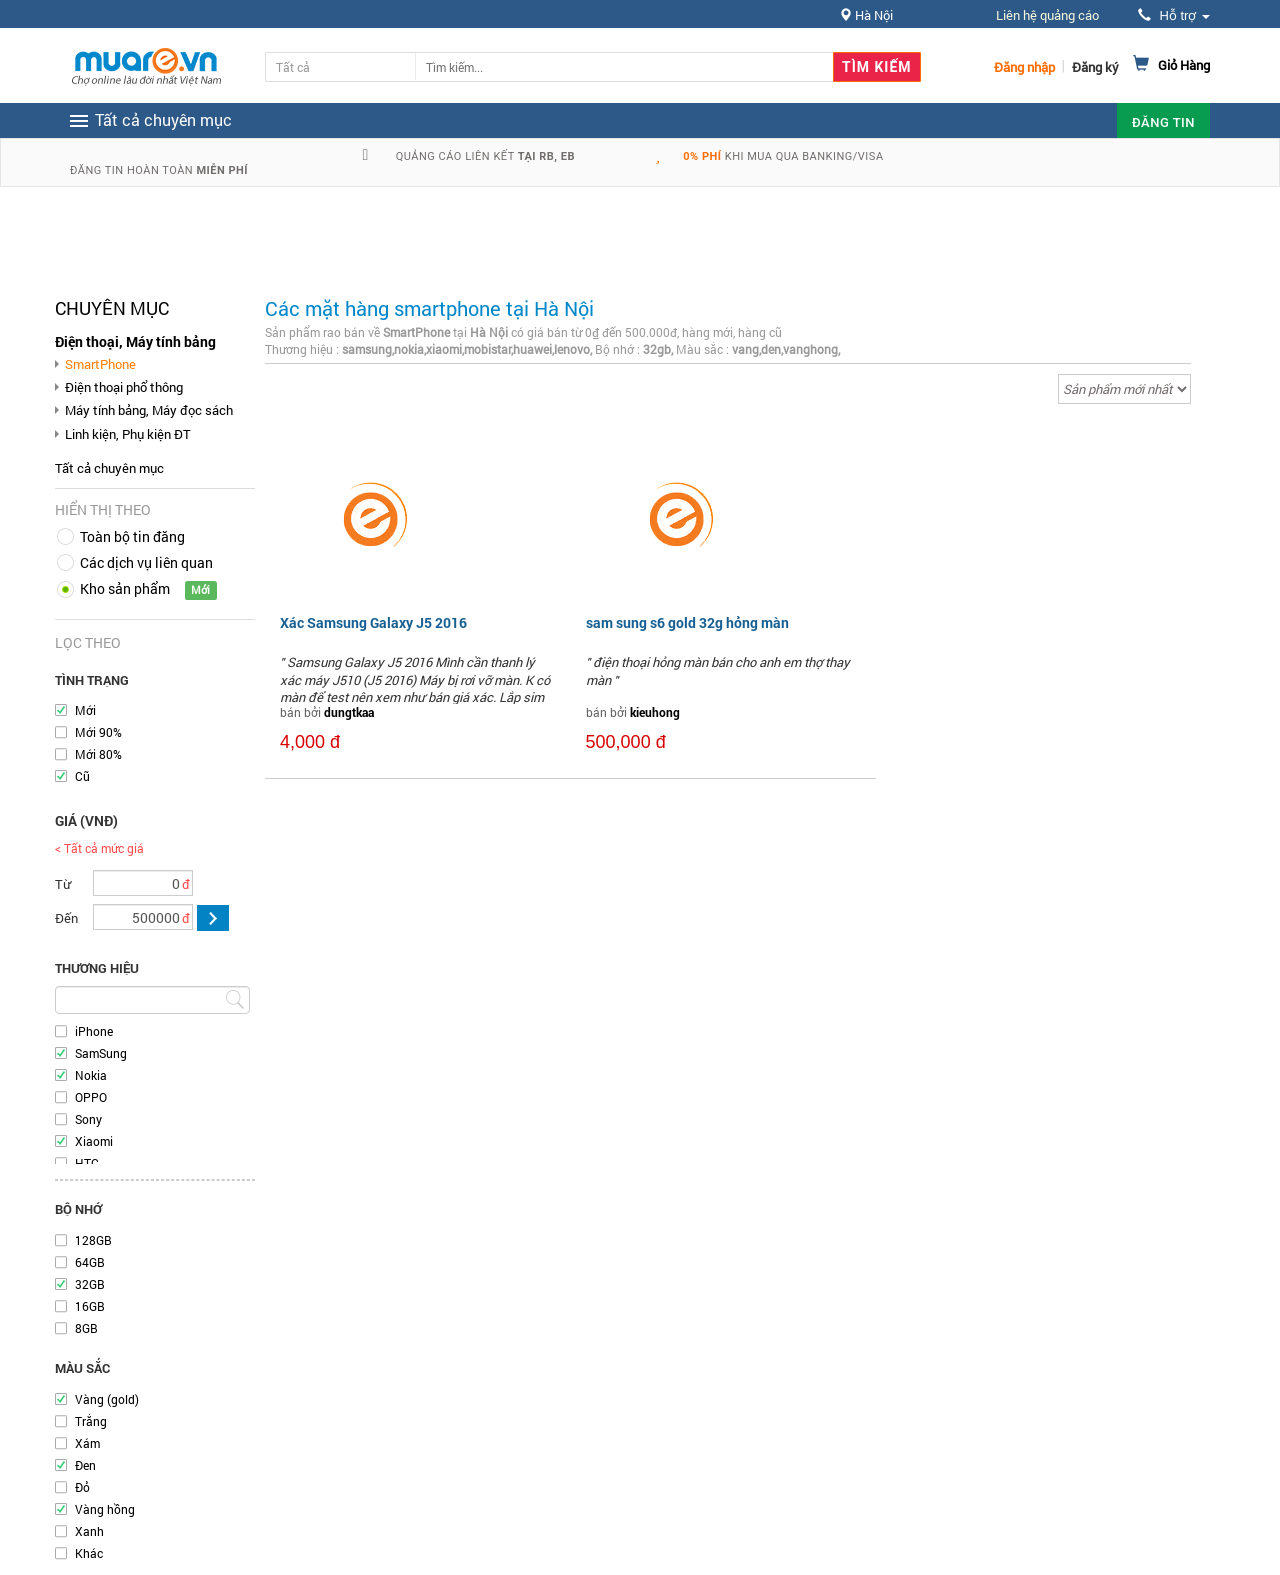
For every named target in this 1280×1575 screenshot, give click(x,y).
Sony (88, 1119)
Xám (87, 1443)
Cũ (82, 776)
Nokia (91, 1075)
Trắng (91, 1421)
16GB (90, 1306)
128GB (93, 1240)
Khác (89, 1553)
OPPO (91, 1097)
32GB (90, 1284)
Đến (66, 918)
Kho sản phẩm (125, 588)
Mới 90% (98, 732)
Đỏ (82, 1487)
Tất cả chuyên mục (109, 468)
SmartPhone (100, 364)
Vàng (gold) (107, 1399)
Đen (85, 1465)
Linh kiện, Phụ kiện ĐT (128, 434)
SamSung (101, 1053)
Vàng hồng (105, 1509)
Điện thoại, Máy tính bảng (135, 341)
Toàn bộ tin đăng (132, 536)
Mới (85, 710)
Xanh (89, 1531)
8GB (86, 1328)
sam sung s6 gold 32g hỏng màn (687, 622)
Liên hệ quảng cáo (1047, 15)
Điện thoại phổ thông (124, 387)
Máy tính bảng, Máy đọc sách (149, 410)
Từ (63, 884)
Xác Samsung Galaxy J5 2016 (373, 622)
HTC (87, 1163)
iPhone (94, 1031)
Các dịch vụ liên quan (146, 562)
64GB (90, 1262)
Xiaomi (94, 1141)
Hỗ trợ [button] (1174, 15)
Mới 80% (98, 754)
